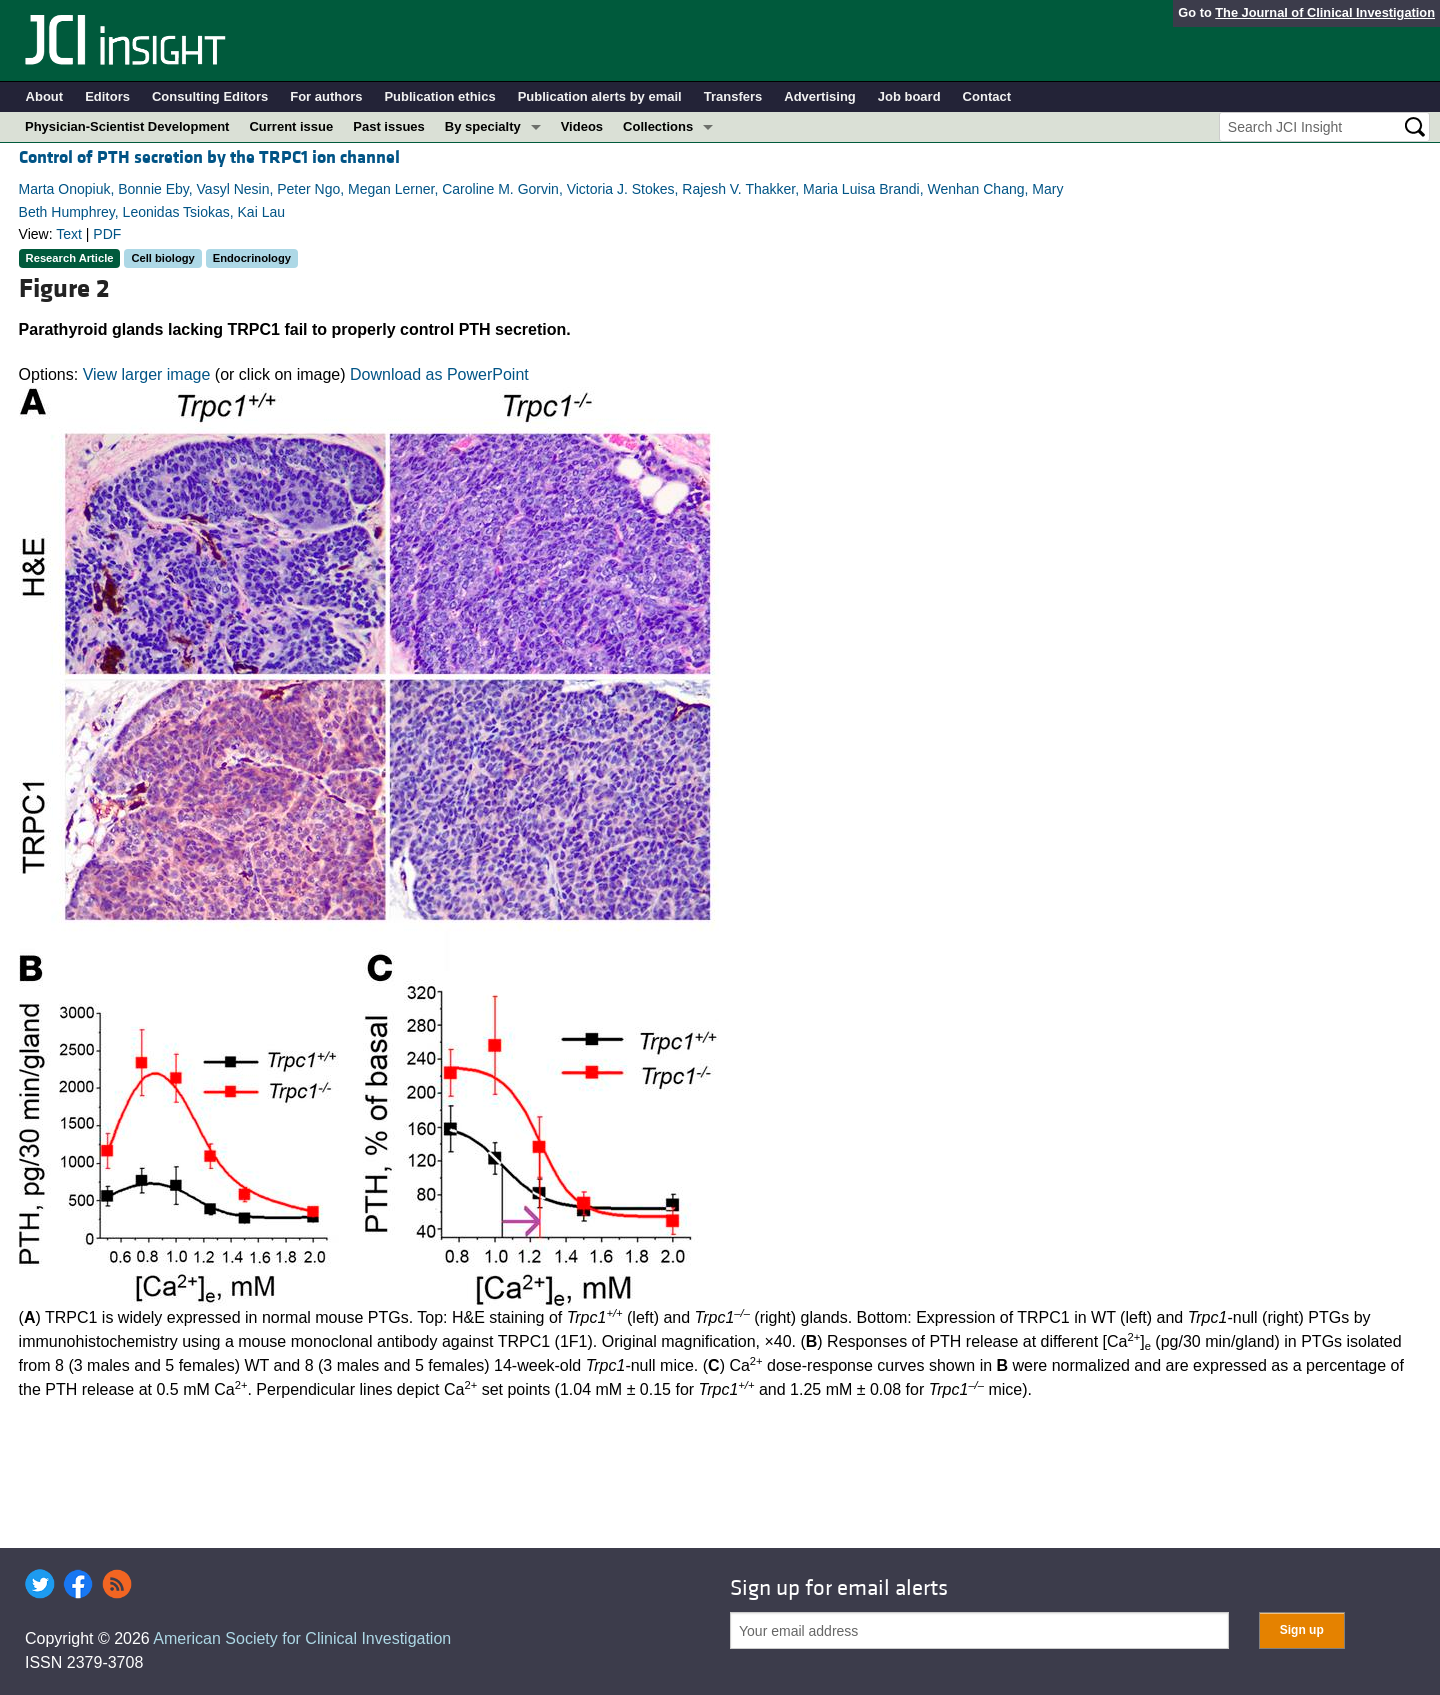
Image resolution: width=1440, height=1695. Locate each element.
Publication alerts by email (600, 96)
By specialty (483, 126)
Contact (987, 96)
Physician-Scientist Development (127, 126)
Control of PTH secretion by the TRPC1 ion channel (209, 157)
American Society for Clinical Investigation (302, 1638)
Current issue (291, 126)
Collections (658, 126)
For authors (326, 96)
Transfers (733, 96)
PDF (107, 234)
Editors (107, 96)
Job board (909, 96)
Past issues (389, 126)
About (45, 96)
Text (69, 234)
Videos (582, 126)
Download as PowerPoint (439, 374)
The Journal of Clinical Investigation (1325, 12)
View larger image (147, 374)
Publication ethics (439, 96)
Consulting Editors (210, 96)
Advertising (820, 96)
